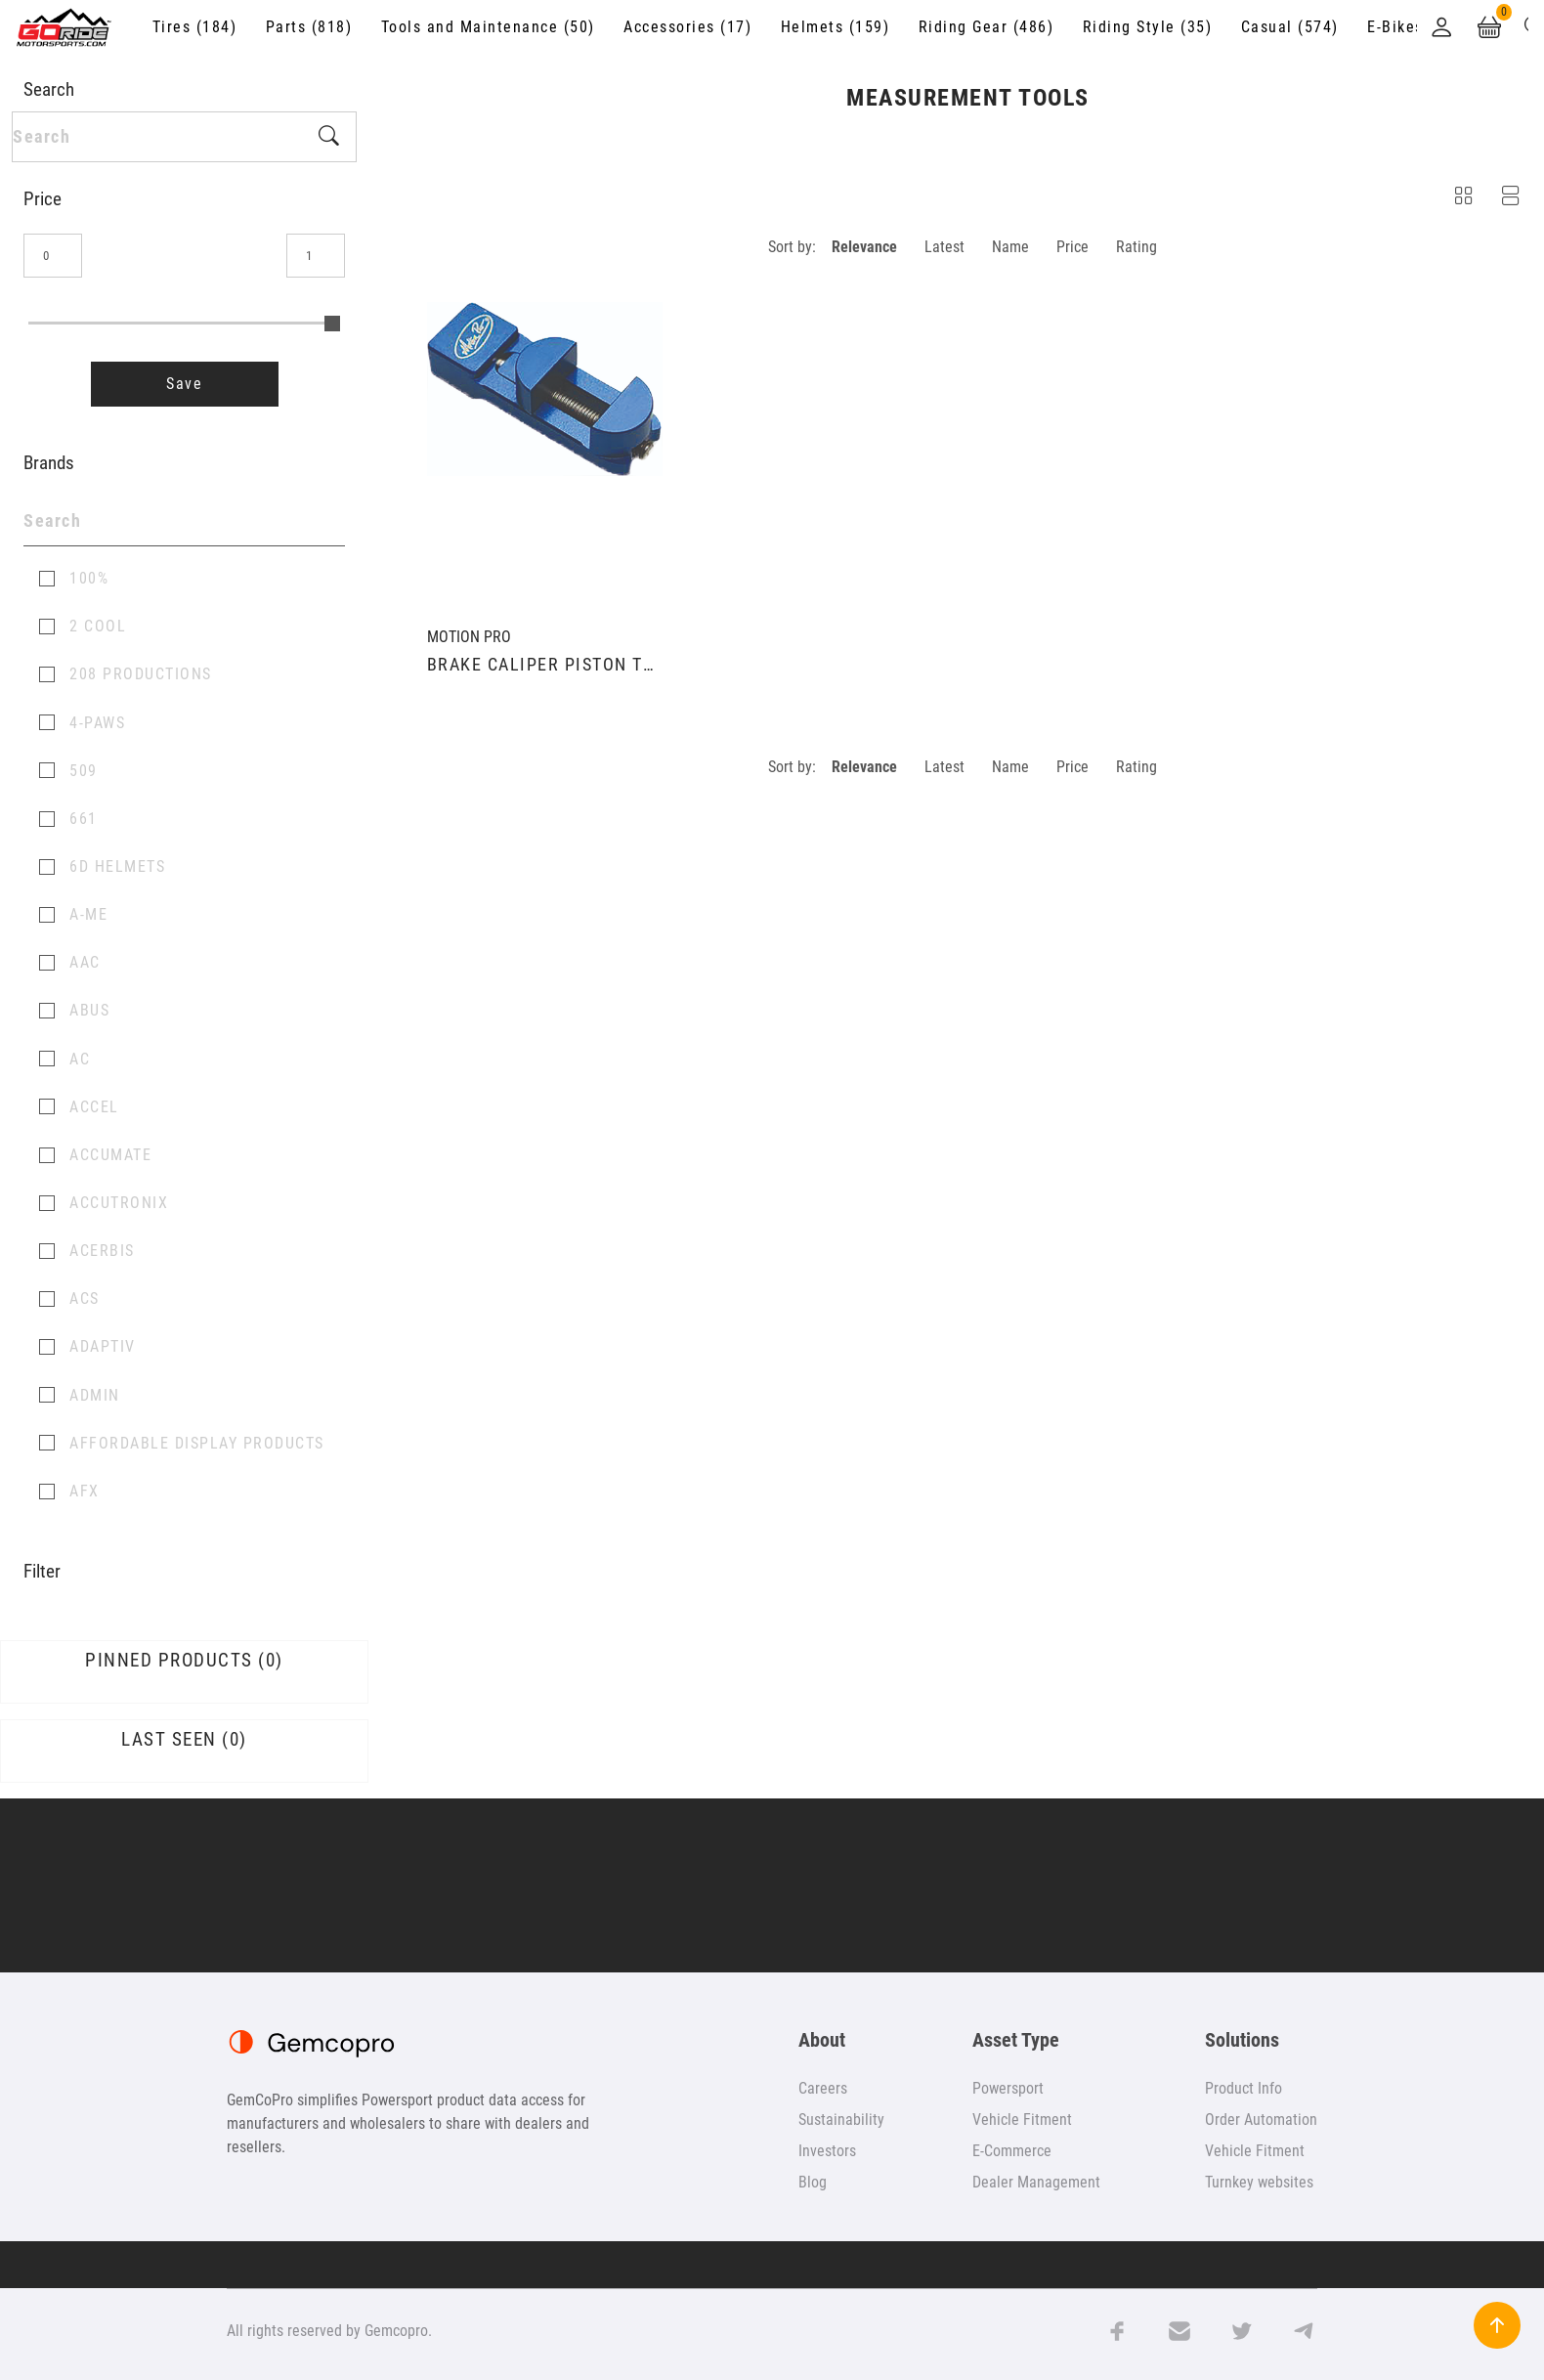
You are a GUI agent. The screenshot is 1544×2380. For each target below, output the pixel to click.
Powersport (1008, 2088)
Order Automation (1261, 2119)
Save (184, 383)
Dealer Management (1036, 2182)
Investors (827, 2151)
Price (1072, 247)
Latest (944, 247)
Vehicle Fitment (1022, 2119)
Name (1010, 247)
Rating (1136, 247)
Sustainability (841, 2119)
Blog (812, 2182)
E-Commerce (1011, 2151)
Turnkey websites (1259, 2182)
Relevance (864, 247)
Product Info (1243, 2088)
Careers (822, 2088)
